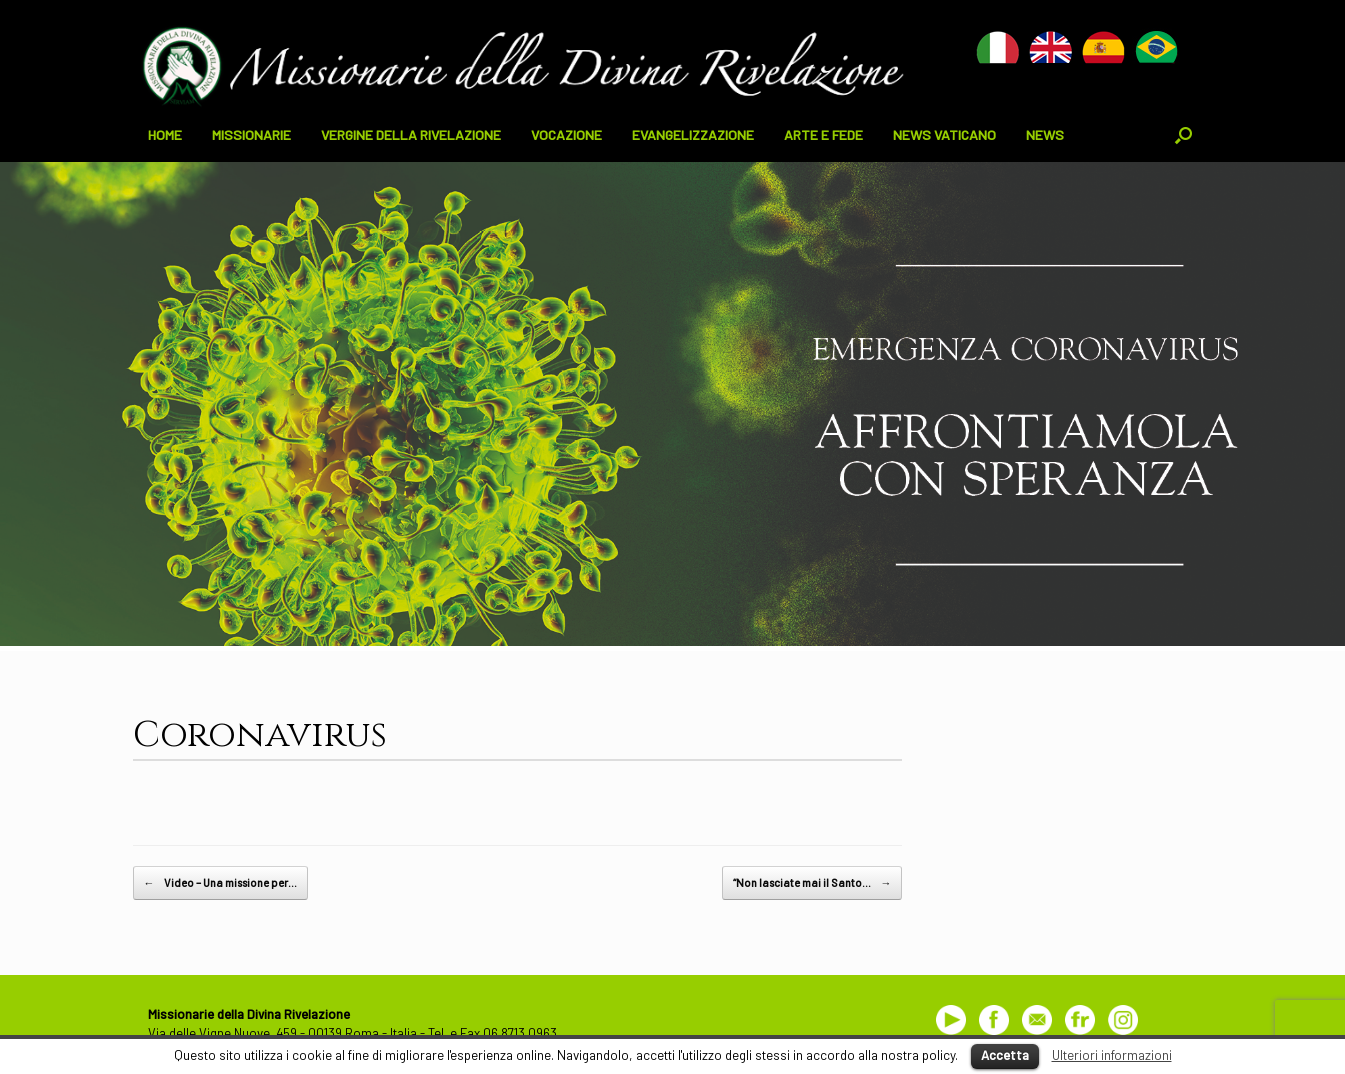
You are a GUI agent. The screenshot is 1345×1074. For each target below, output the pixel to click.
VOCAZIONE (566, 134)
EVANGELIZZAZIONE (693, 134)
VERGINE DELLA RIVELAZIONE (411, 134)
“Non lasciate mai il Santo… (812, 883)
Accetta (1005, 1055)
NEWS (1045, 134)
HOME (165, 134)
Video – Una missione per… (220, 883)
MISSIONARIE (251, 134)
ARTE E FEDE (823, 134)
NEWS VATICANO (944, 134)
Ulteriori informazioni (1112, 1055)
